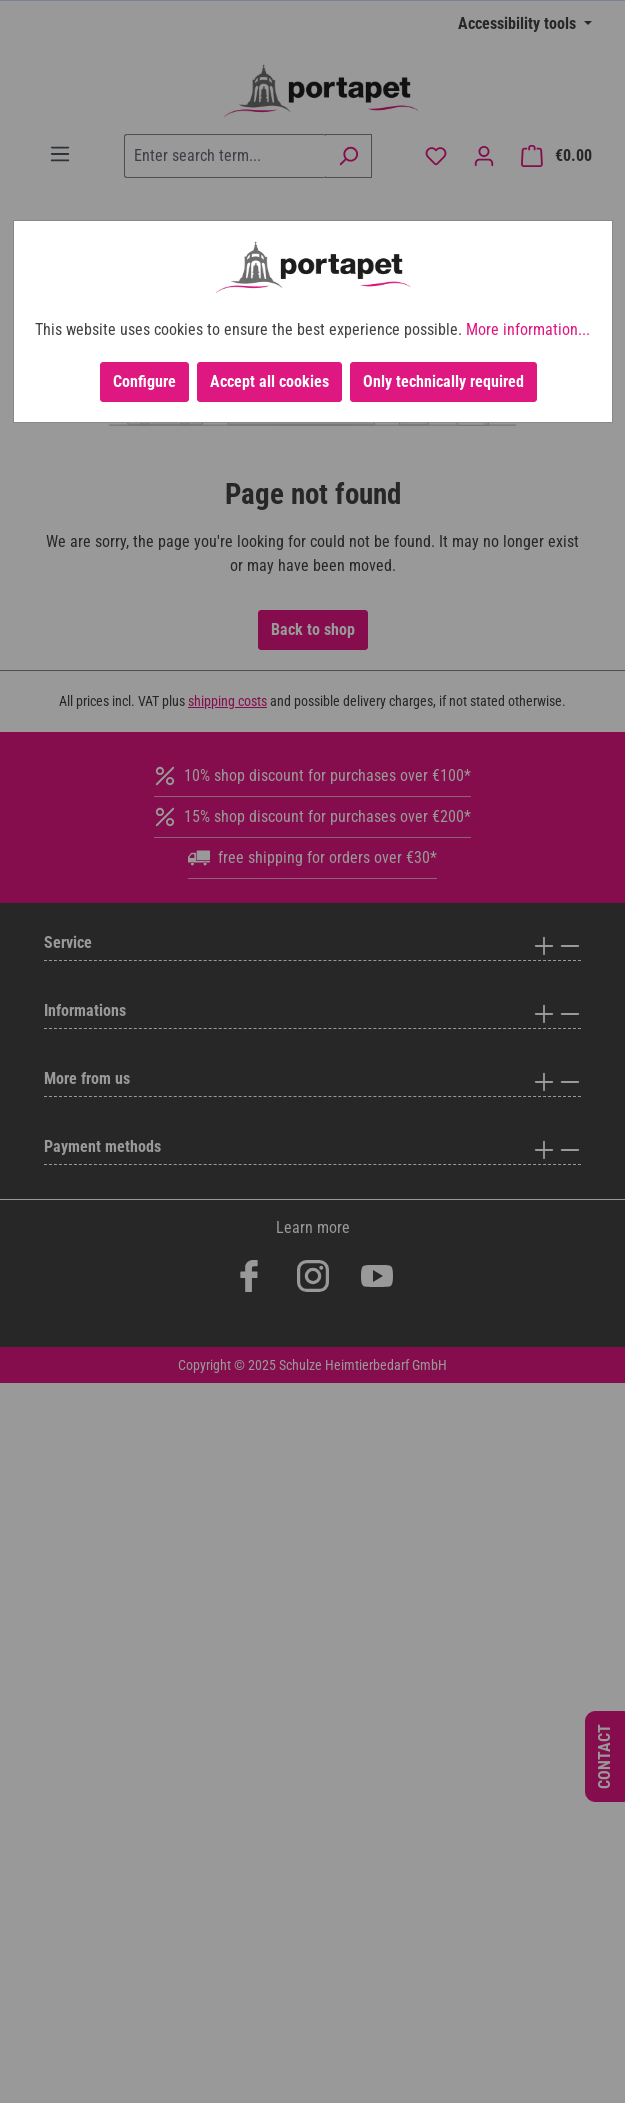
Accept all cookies (269, 381)
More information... (528, 329)
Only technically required (443, 381)
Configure (144, 381)
